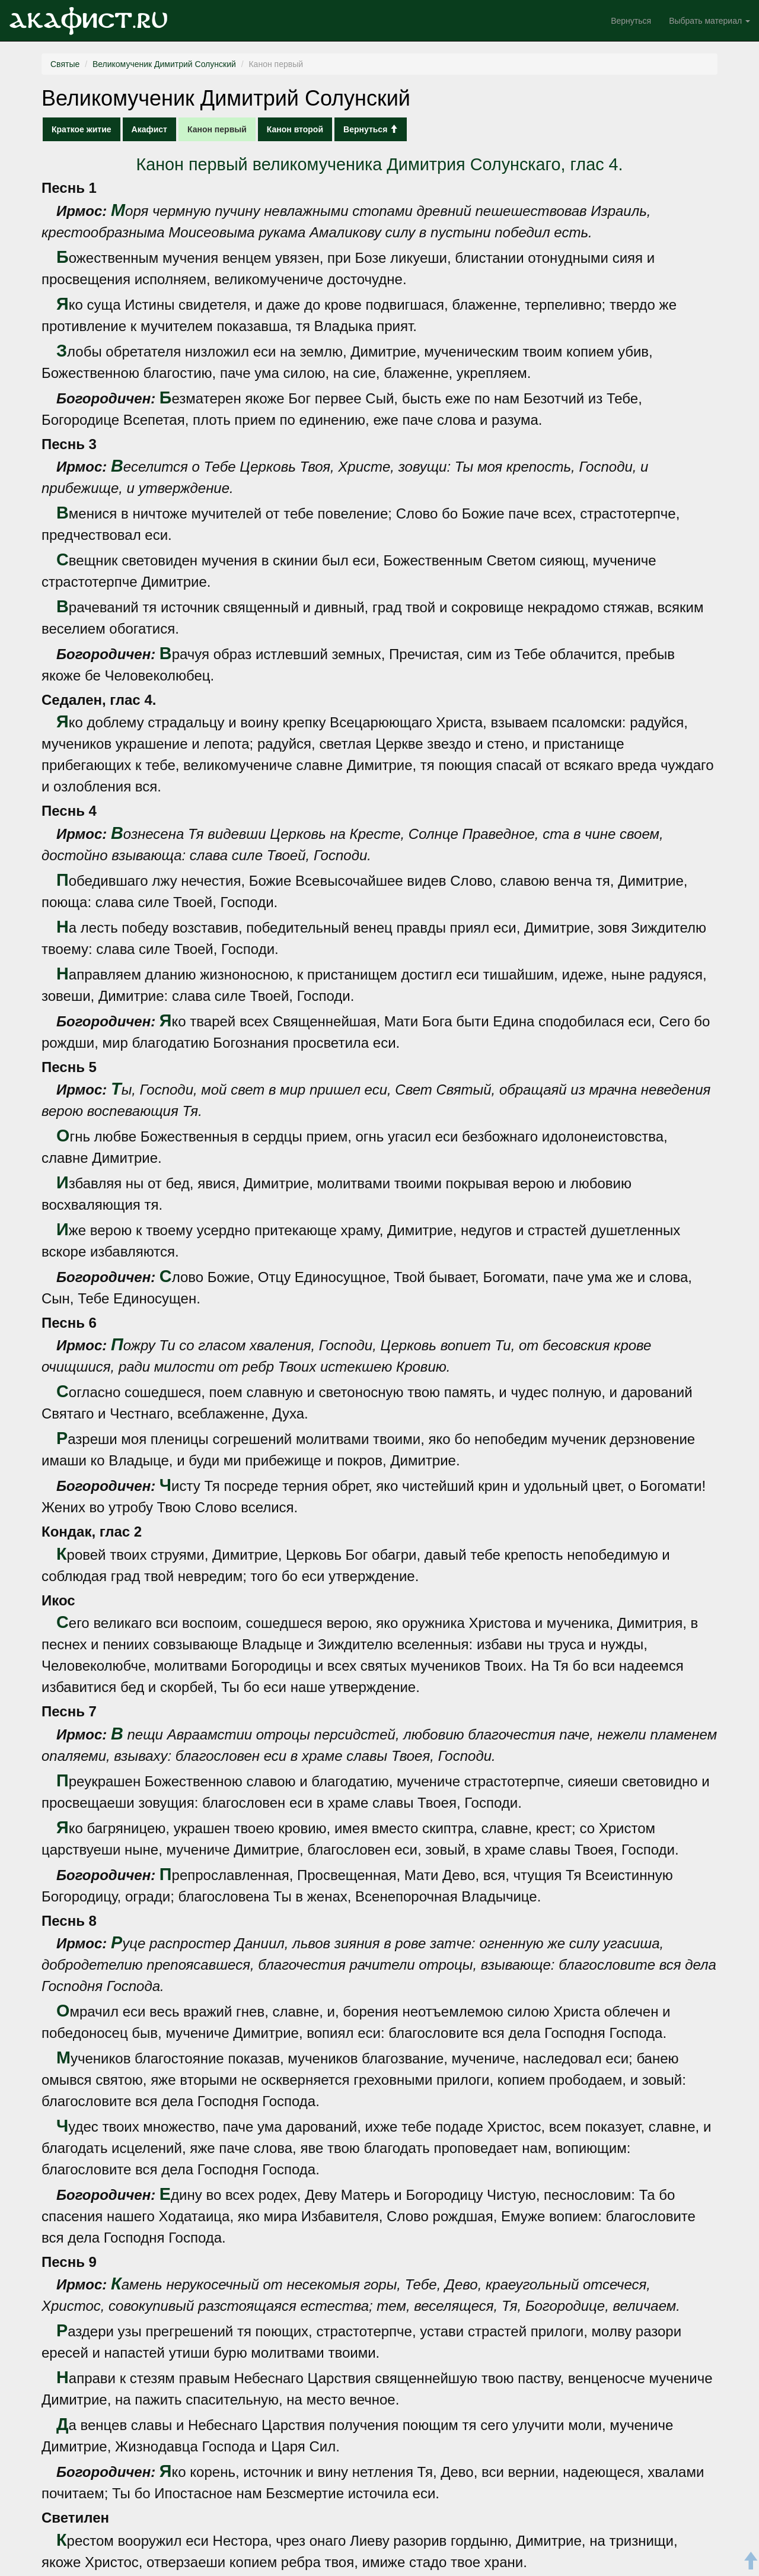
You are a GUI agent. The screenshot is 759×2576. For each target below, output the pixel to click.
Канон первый (217, 129)
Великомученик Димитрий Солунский (164, 64)
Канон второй (295, 129)
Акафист (149, 129)
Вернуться (631, 21)
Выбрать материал (709, 21)
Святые (64, 64)
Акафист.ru (88, 21)
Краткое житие (81, 129)
